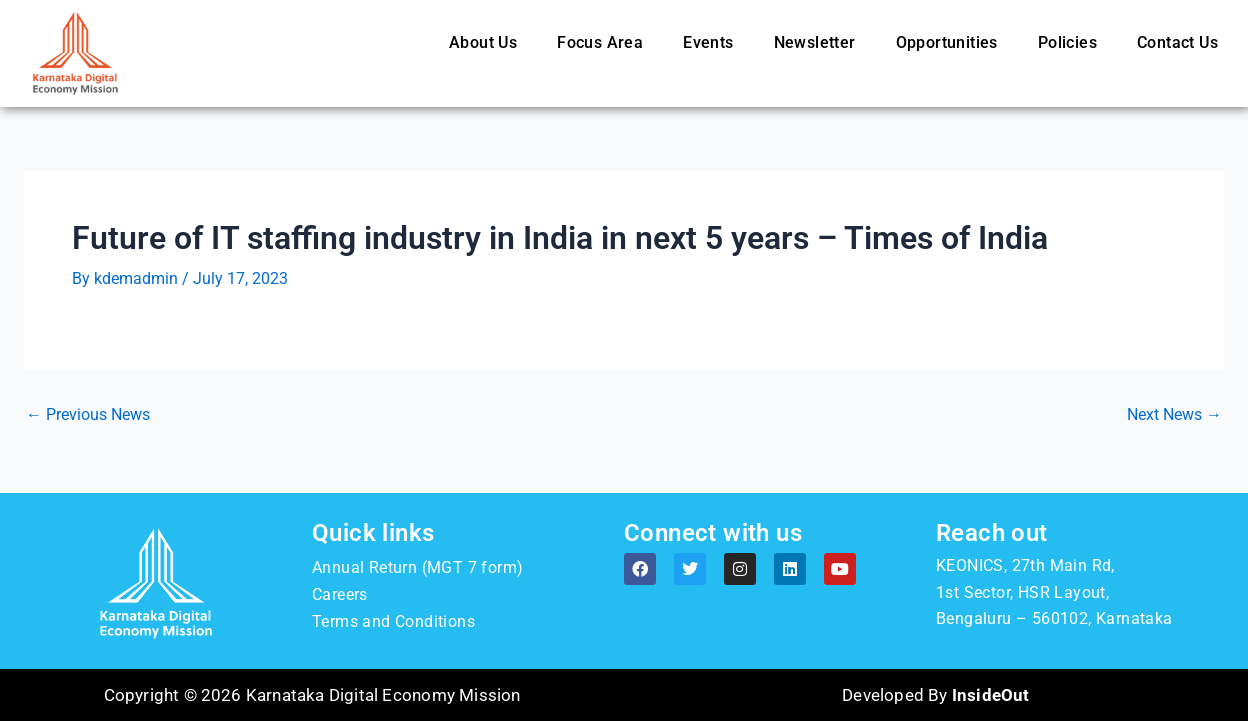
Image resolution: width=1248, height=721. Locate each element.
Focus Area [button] (600, 42)
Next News (1174, 415)
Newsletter (815, 42)
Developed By (935, 695)
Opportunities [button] (947, 42)
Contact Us (1177, 42)
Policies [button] (1067, 42)
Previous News (88, 415)
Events (708, 42)
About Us (483, 42)
